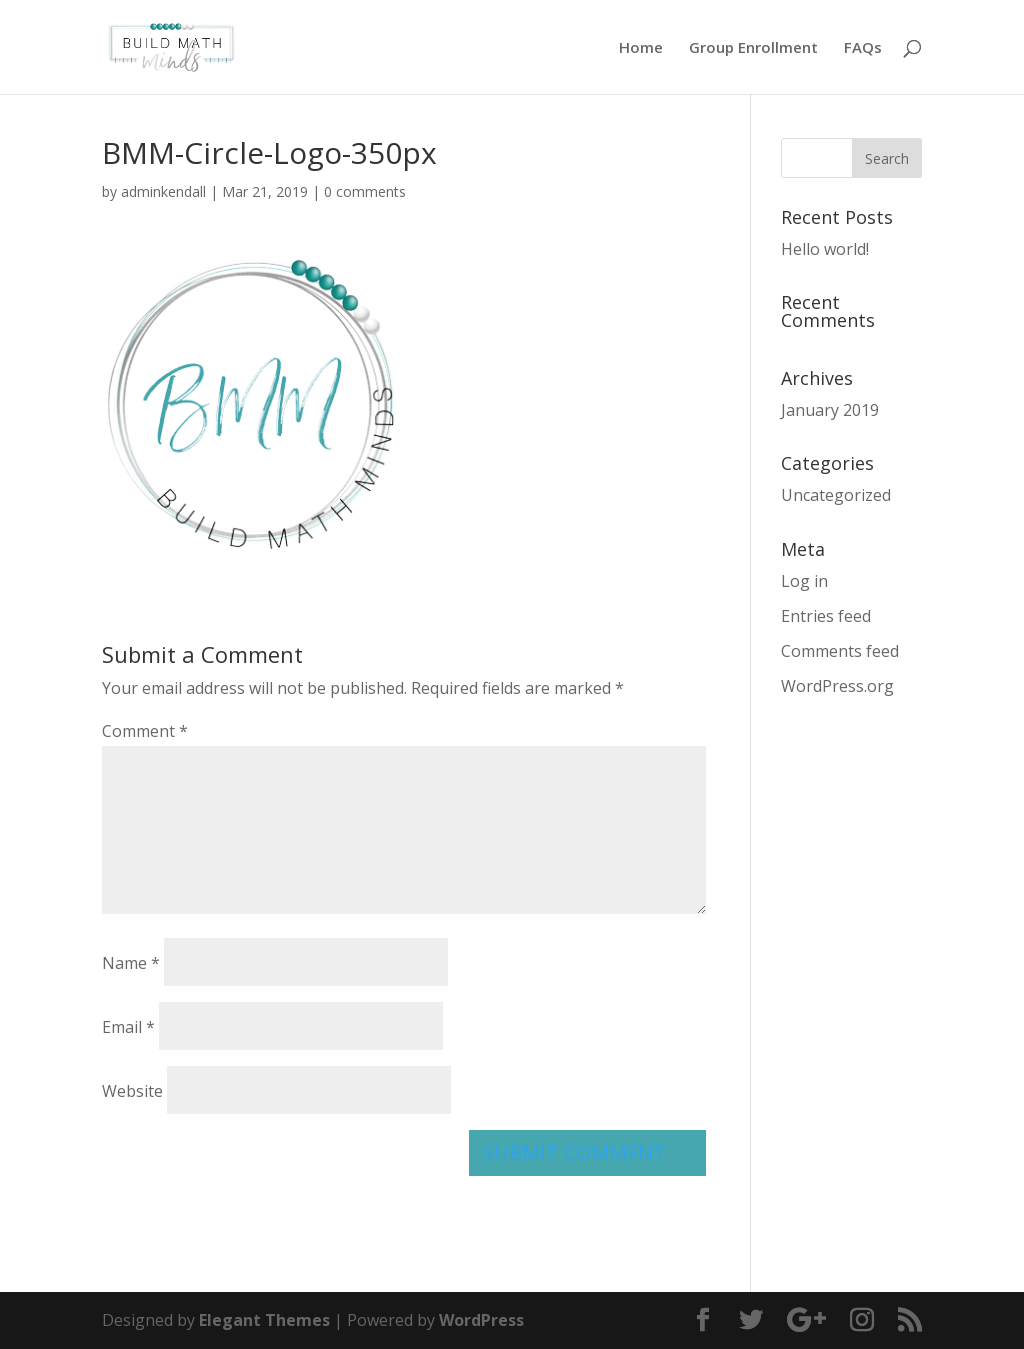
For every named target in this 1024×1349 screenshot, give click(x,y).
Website (132, 1091)
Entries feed (826, 616)
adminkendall (163, 191)
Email (128, 1027)
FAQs (863, 48)
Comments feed (840, 651)
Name (131, 963)
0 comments (365, 191)
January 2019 (830, 410)
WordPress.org (837, 686)
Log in (804, 581)
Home (641, 48)
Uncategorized (836, 495)
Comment (145, 731)
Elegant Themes (264, 1320)
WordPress (481, 1320)
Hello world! (825, 249)
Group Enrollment (753, 48)
